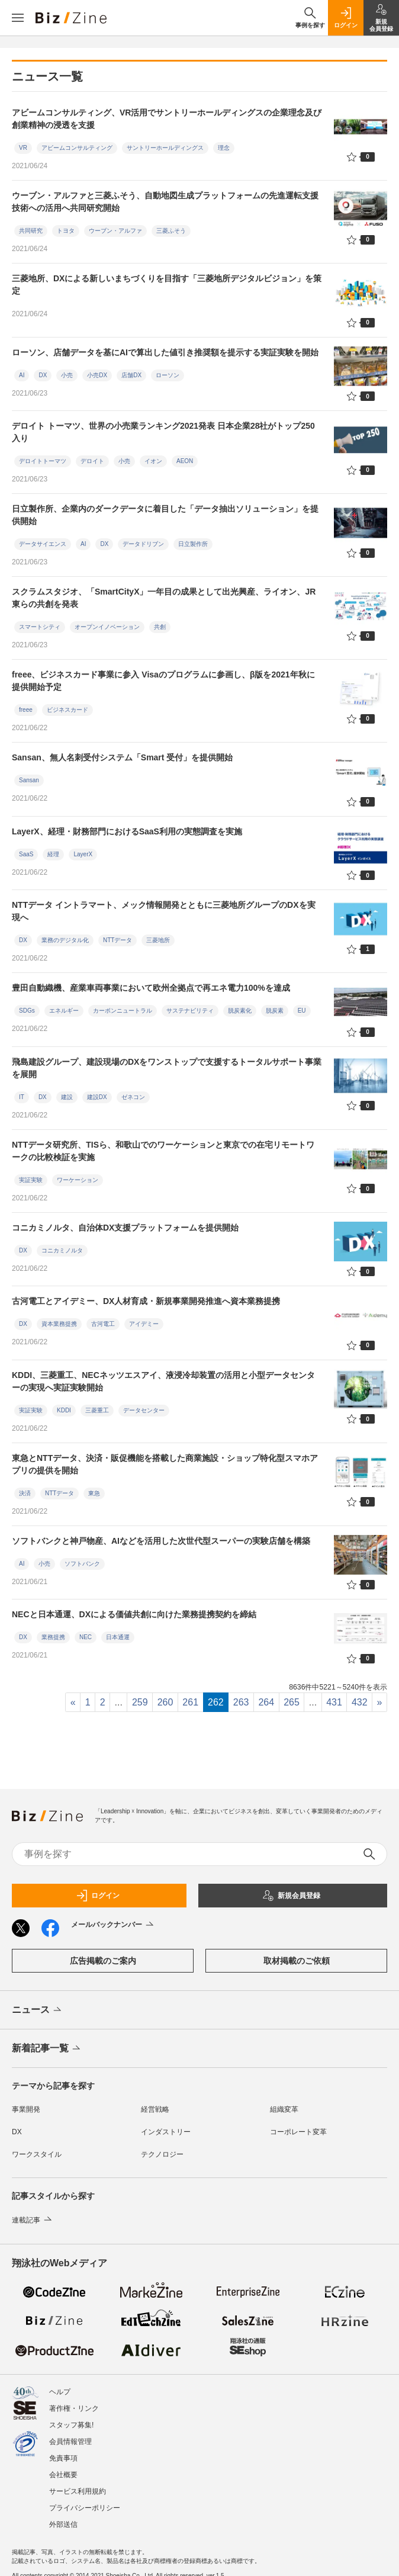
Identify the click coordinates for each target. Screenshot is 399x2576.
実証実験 (31, 1180)
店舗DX (131, 375)
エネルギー (64, 1010)
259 (140, 1702)
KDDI (64, 1410)
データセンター (144, 1410)
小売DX (97, 375)
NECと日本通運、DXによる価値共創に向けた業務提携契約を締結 (134, 1614)
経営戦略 (155, 2109)
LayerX (82, 854)
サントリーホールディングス (165, 147)
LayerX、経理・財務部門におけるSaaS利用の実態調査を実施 (127, 831)
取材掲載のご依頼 (296, 1960)
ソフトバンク (82, 1563)
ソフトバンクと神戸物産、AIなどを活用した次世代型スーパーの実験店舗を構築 (161, 1541)
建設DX (97, 1097)
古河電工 (103, 1324)
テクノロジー (162, 2154)
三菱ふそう (171, 230)
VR (23, 147)
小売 (67, 375)
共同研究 (31, 230)
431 (334, 1702)
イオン (153, 461)
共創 (160, 627)
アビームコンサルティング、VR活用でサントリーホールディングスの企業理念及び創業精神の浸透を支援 (166, 119)
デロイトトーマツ (42, 461)
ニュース (37, 2010)
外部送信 (63, 2524)
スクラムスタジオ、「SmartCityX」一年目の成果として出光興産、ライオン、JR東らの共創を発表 (164, 598)
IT (21, 1097)
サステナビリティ (190, 1010)
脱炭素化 (240, 1010)
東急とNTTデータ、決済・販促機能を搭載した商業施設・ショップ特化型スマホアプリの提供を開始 (165, 1464)
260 (165, 1702)
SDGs (27, 1010)
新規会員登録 (291, 1896)
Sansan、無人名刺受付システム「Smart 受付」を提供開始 (122, 757)
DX (42, 375)
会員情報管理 (70, 2441)
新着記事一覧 (47, 2049)
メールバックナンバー (113, 1925)
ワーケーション (77, 1180)
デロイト (92, 461)
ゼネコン (133, 1097)
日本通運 (118, 1637)
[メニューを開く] (18, 18)
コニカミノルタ (62, 1250)
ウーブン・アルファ (115, 230)
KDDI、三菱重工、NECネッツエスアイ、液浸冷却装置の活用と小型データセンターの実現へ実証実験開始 (163, 1381)
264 (266, 1702)
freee (26, 709)
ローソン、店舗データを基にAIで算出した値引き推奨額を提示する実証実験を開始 (165, 352)
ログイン (98, 1896)
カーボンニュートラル (122, 1010)
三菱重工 (97, 1410)
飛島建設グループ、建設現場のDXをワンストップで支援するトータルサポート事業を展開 (166, 1068)
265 (292, 1702)
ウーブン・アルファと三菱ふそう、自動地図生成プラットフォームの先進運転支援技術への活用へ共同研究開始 (165, 202)
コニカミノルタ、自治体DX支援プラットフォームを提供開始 (125, 1227)
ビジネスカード (67, 709)
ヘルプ (59, 2392)
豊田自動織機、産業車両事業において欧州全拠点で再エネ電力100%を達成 (151, 988)
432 (360, 1702)
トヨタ (66, 230)
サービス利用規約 (77, 2491)
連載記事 (33, 2220)
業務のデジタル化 (65, 940)
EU (302, 1010)
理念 (224, 147)
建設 (67, 1097)
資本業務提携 (59, 1324)
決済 (25, 1493)
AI (21, 375)
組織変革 (284, 2109)
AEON (184, 461)
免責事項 (63, 2458)
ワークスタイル (37, 2154)
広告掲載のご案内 (103, 1960)
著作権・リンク (74, 2408)
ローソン (167, 375)
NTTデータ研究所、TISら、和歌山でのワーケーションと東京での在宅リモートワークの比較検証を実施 (163, 1151)
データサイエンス (42, 544)
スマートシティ (39, 627)
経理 (53, 854)
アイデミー (144, 1324)
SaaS (26, 854)
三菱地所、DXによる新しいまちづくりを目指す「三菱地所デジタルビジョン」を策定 (166, 284)
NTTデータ (117, 940)
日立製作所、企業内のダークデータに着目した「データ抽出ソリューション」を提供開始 (165, 515)
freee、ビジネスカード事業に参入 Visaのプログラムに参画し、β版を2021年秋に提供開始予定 (163, 681)
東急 (94, 1493)
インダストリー (166, 2132)
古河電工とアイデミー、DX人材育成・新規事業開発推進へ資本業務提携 (146, 1301)
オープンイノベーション (107, 627)
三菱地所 (158, 940)
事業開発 (26, 2109)
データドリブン (143, 544)
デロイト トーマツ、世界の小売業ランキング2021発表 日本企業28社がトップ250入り (163, 432)
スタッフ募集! (71, 2425)
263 (241, 1702)
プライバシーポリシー (84, 2508)
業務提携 (53, 1637)
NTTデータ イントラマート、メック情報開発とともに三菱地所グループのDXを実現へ (164, 911)
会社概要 (63, 2475)
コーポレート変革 (298, 2132)
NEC (85, 1637)
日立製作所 (193, 544)
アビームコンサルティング (76, 147)
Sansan (29, 780)
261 (190, 1702)
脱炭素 (275, 1010)
